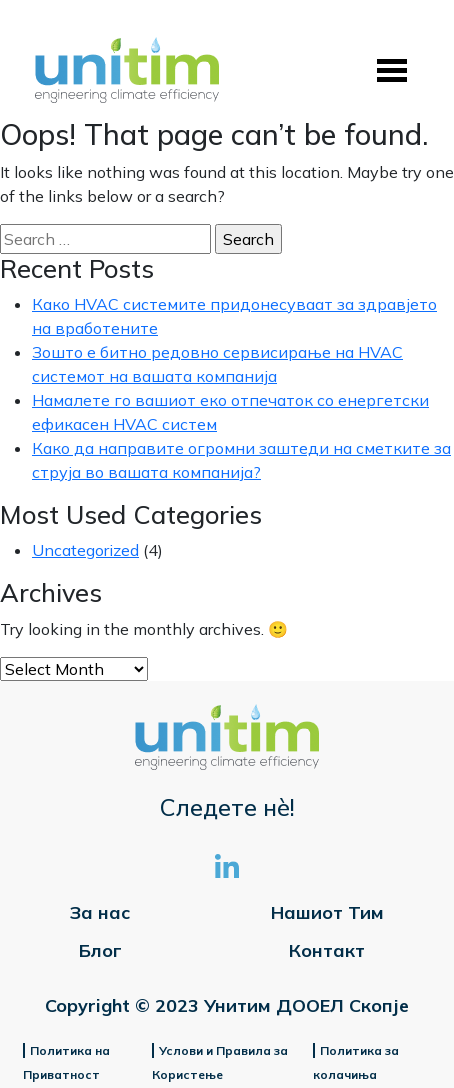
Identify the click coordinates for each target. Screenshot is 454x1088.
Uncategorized (85, 550)
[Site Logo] (127, 70)
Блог (100, 950)
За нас (100, 912)
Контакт (327, 950)
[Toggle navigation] (392, 70)
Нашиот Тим (327, 912)
